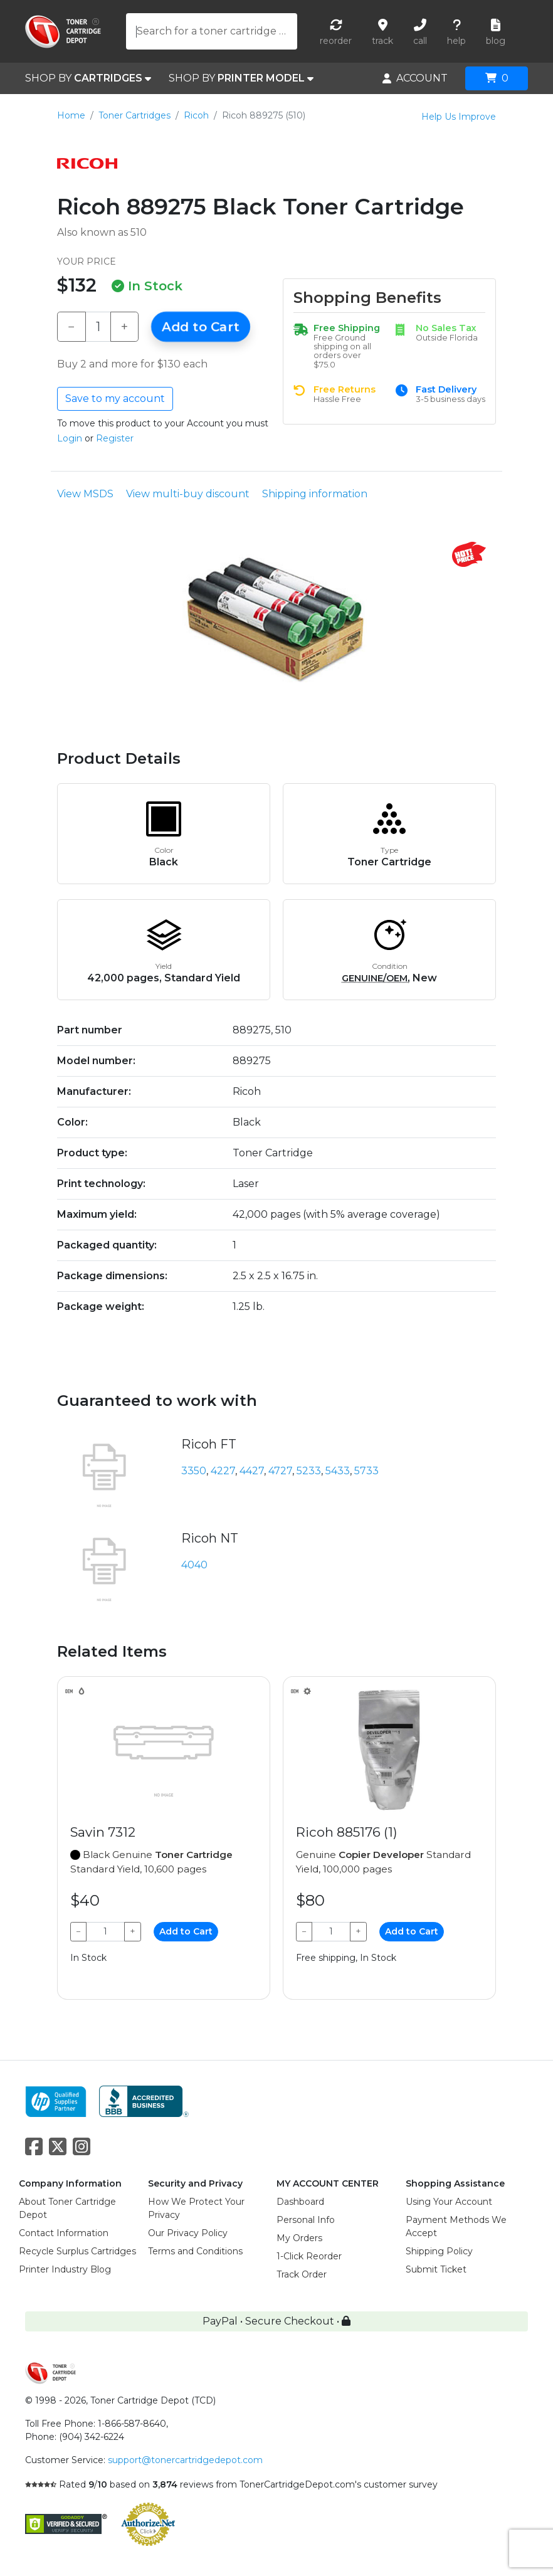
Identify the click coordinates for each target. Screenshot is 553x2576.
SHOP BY (88, 78)
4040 (194, 1565)
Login (69, 438)
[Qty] (98, 327)
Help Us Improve (458, 116)
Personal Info (305, 2219)
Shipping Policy (439, 2251)
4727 (280, 1471)
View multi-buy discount (188, 494)
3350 (193, 1471)
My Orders (299, 2238)
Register (115, 438)
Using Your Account (449, 2201)
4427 (252, 1471)
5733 (366, 1471)
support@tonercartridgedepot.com (185, 2460)
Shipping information (314, 494)
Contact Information (63, 2233)
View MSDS (85, 494)
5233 (309, 1471)
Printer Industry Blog (65, 2269)
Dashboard (300, 2201)
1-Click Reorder (309, 2256)
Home (71, 115)
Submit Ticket (436, 2269)
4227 (223, 1471)
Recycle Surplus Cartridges (77, 2251)
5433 (337, 1471)
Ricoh (196, 115)
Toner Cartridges (134, 115)
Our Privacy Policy (188, 2233)
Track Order (301, 2274)
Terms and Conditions (195, 2251)
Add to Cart (201, 326)
